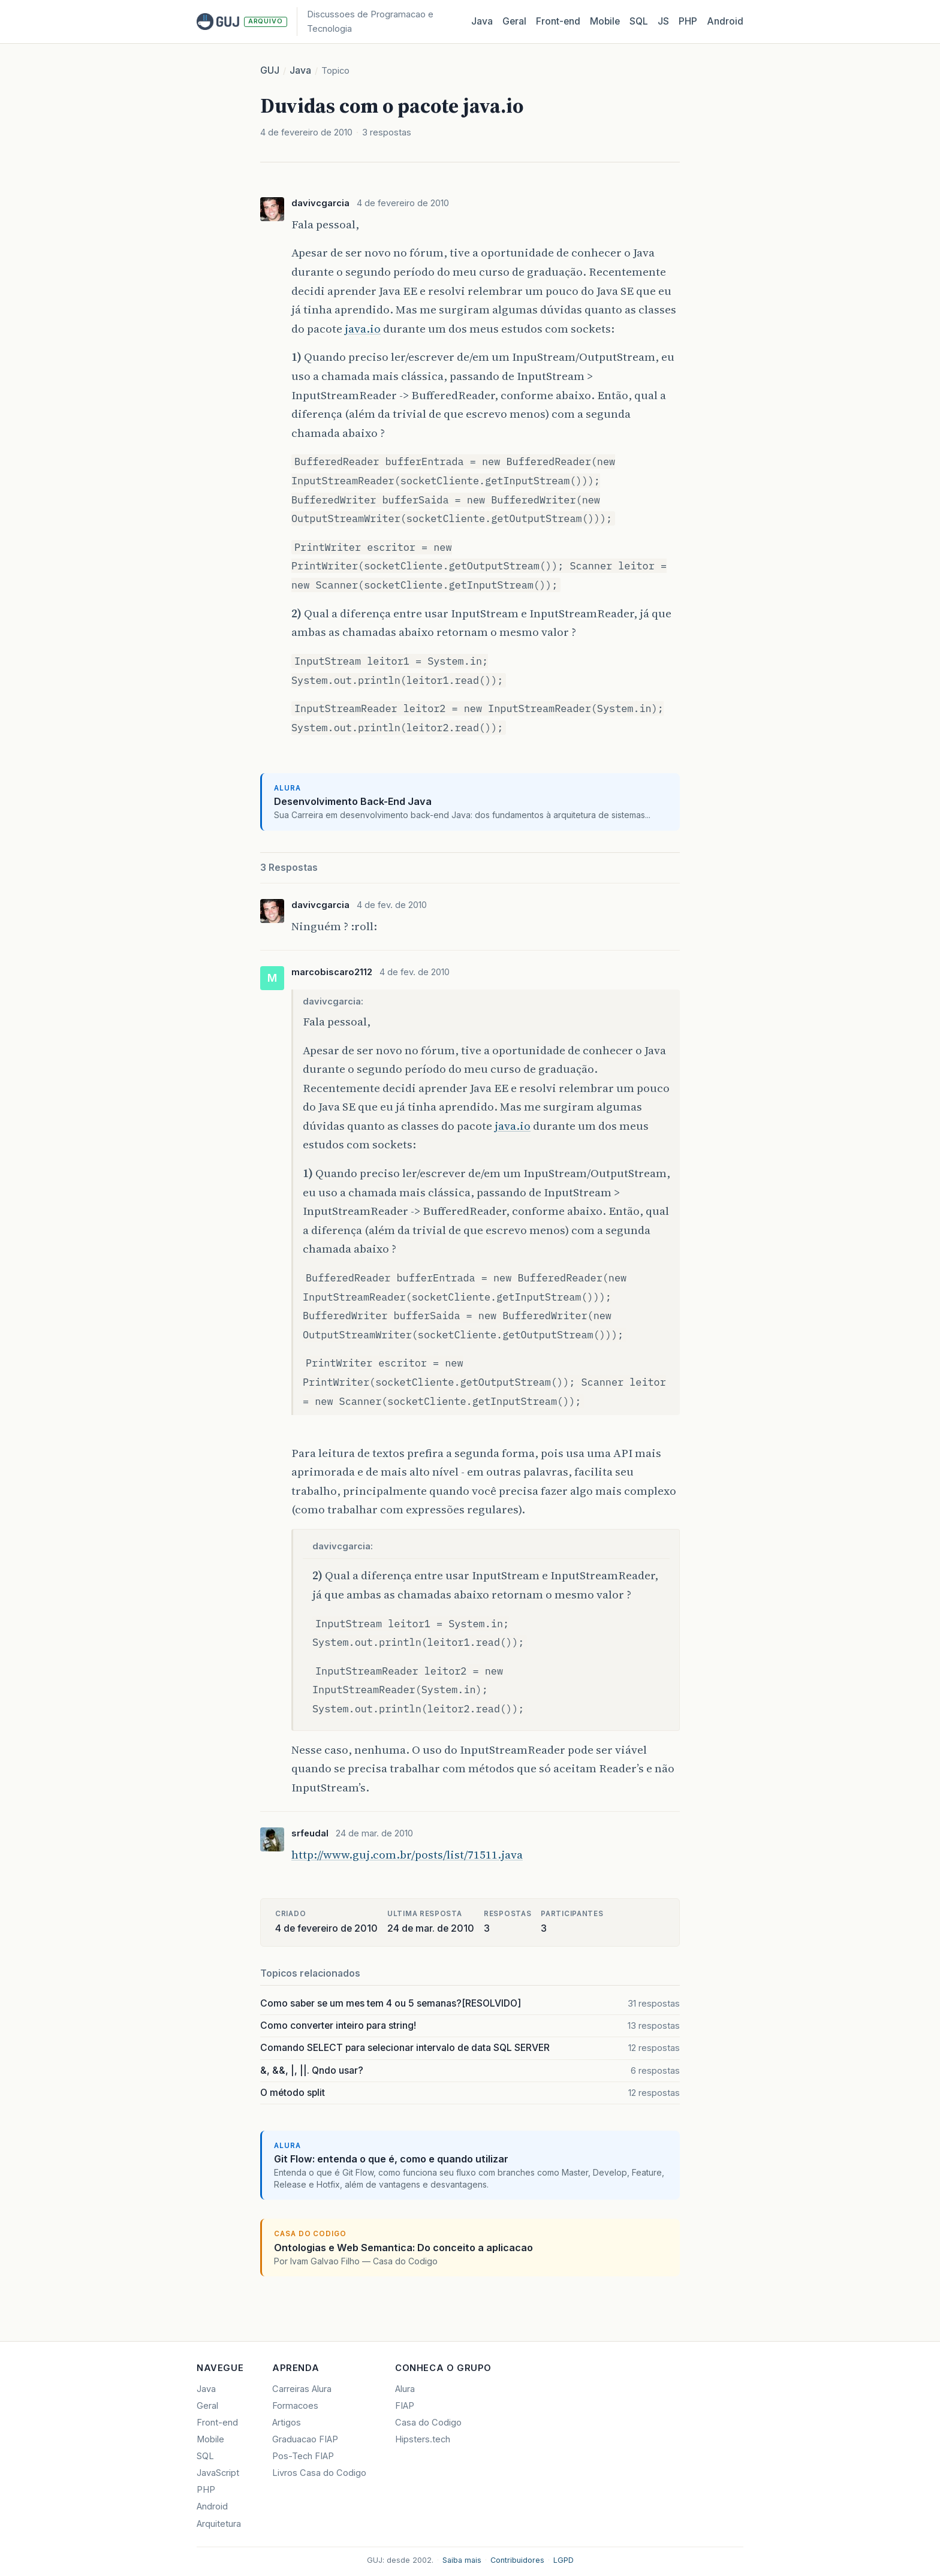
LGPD (563, 2560)
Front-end (217, 2422)
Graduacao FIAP (305, 2439)
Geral (514, 21)
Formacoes (295, 2405)
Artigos (286, 2422)
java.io (363, 328)
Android (725, 21)
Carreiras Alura (302, 2389)
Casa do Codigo (428, 2422)
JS (663, 21)
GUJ (269, 70)
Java (482, 21)
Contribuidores (517, 2560)
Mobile (605, 21)
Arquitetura (219, 2523)
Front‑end (558, 21)
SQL (638, 21)
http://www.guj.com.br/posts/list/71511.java (407, 1854)
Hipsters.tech (422, 2439)
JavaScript (218, 2473)
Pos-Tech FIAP (303, 2456)
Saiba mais (461, 2560)
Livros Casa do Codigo (319, 2473)
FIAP (404, 2405)
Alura (405, 2389)
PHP (688, 21)
